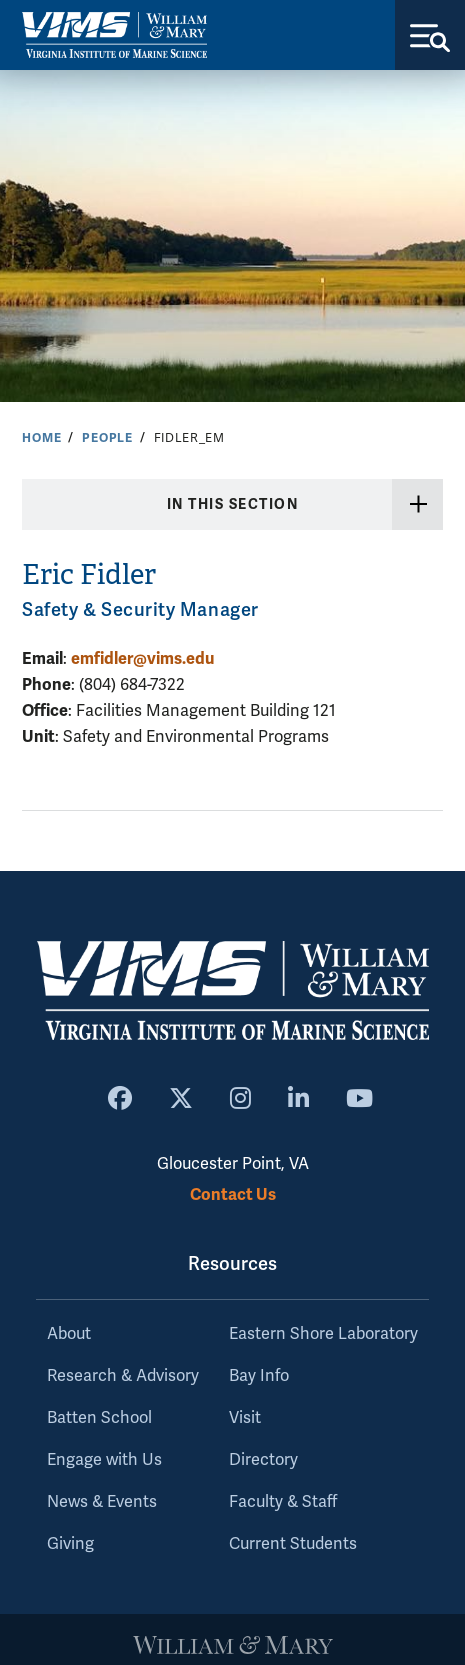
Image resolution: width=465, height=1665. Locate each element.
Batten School (99, 1418)
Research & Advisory (123, 1376)
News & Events (102, 1502)
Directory (263, 1460)
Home (41, 438)
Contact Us (233, 1194)
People (107, 438)
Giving (70, 1544)
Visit (245, 1418)
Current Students (293, 1544)
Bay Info (259, 1376)
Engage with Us (104, 1460)
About (69, 1334)
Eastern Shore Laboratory (323, 1334)
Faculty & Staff (283, 1502)
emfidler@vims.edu (142, 658)
